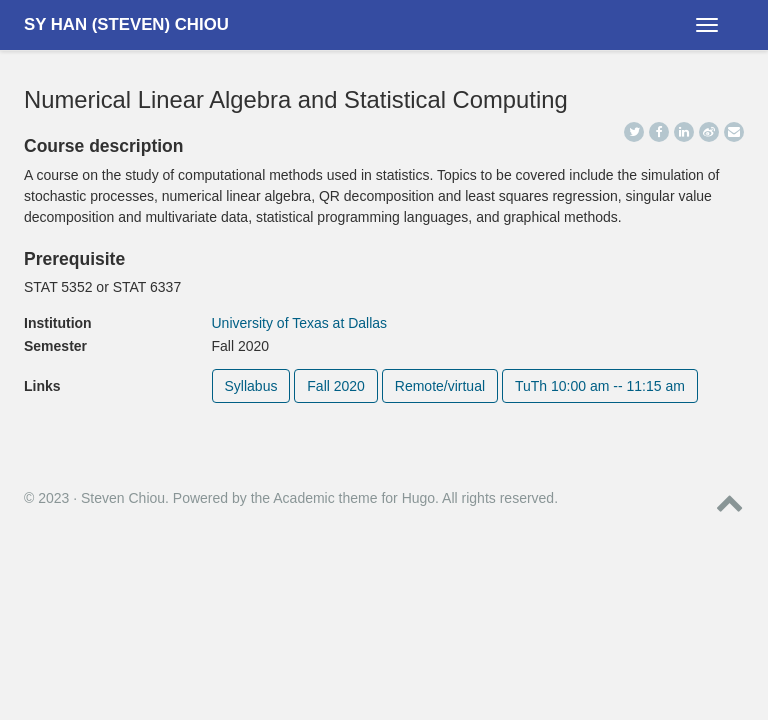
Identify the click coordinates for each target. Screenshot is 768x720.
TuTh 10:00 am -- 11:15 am (600, 386)
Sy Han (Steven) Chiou (126, 24)
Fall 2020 (336, 386)
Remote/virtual (440, 386)
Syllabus (251, 386)
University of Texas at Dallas (300, 323)
